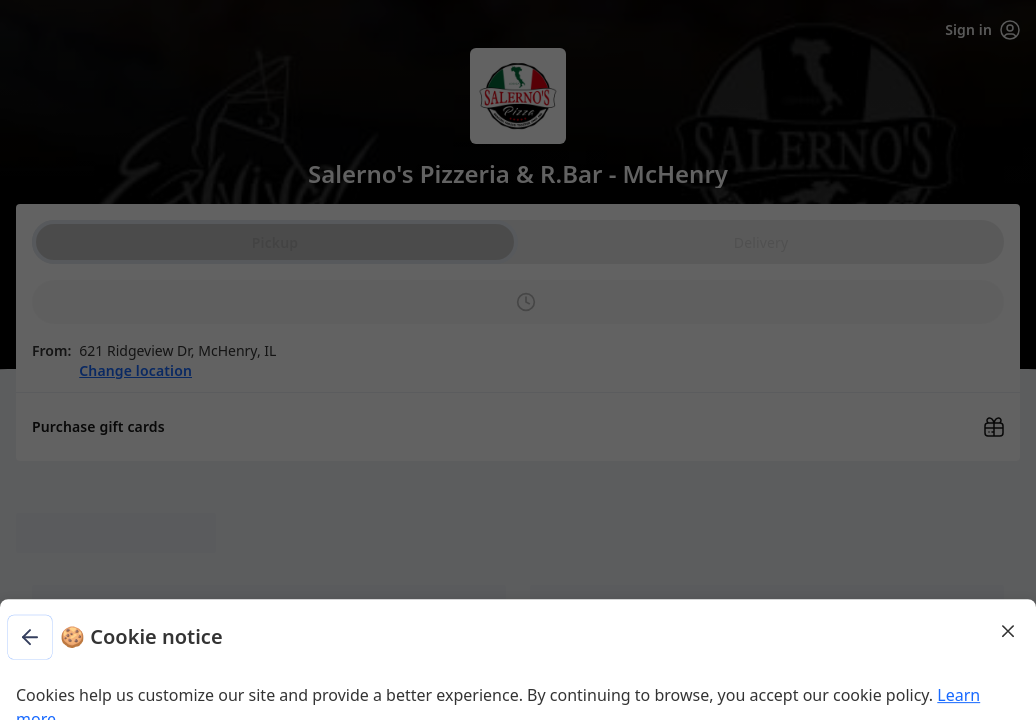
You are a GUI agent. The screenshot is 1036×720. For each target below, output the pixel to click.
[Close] (714, 88)
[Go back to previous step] (332, 96)
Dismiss (518, 255)
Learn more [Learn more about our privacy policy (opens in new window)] (549, 196)
